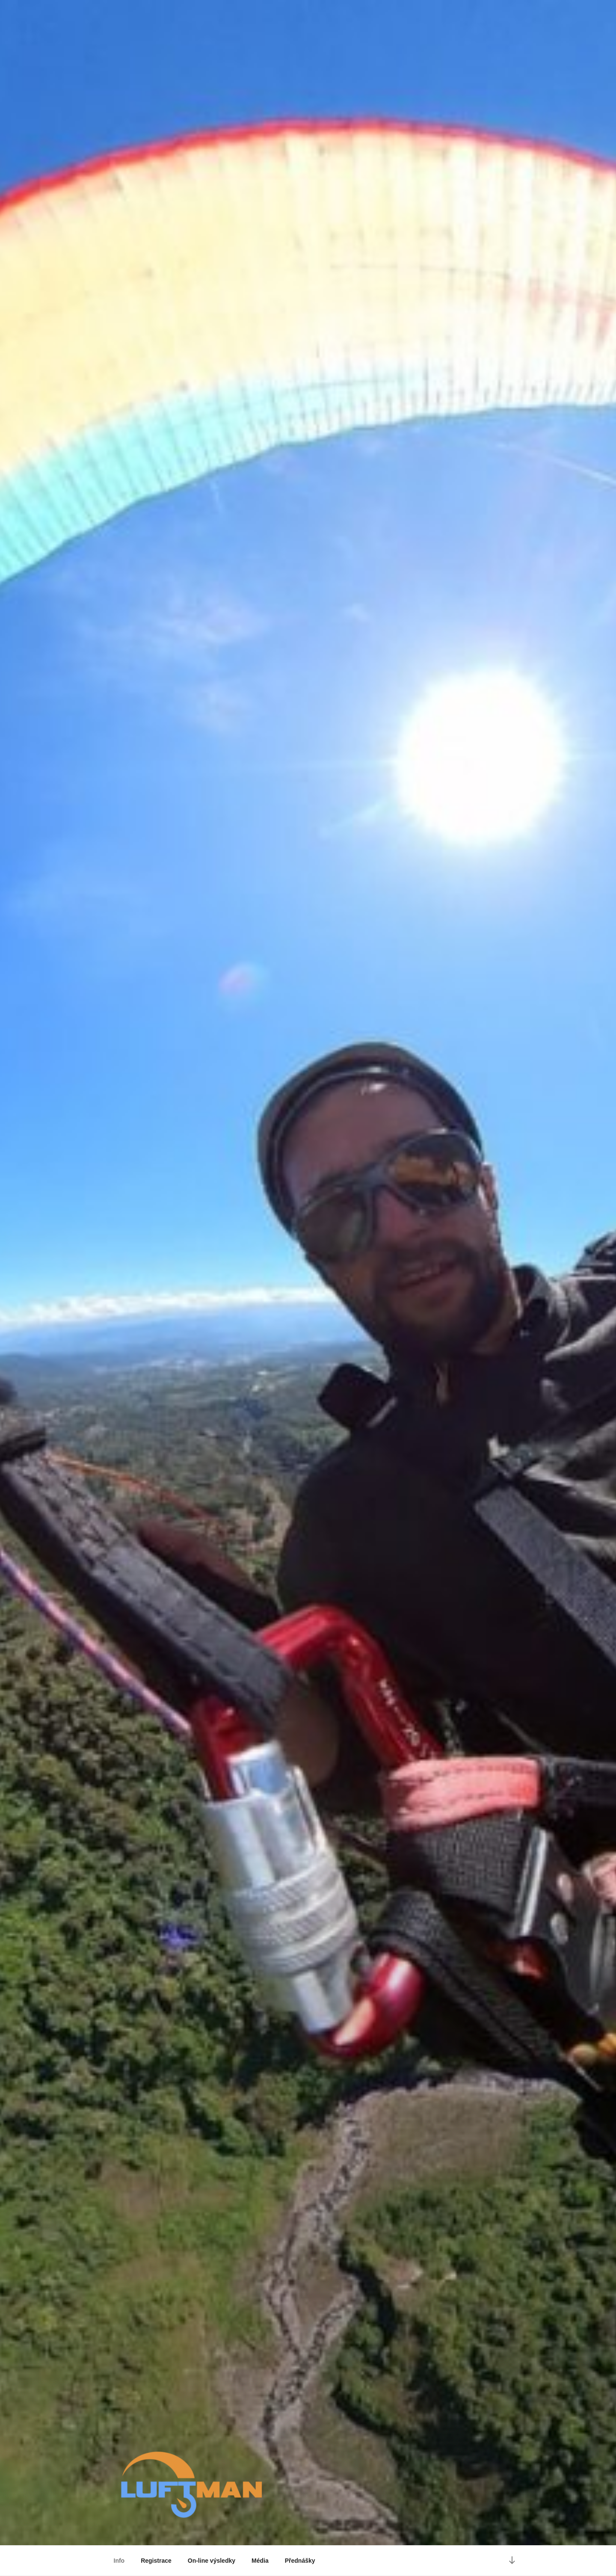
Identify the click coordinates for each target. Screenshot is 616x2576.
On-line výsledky (211, 2560)
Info (119, 2560)
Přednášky (300, 2560)
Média (260, 2560)
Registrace (156, 2560)
